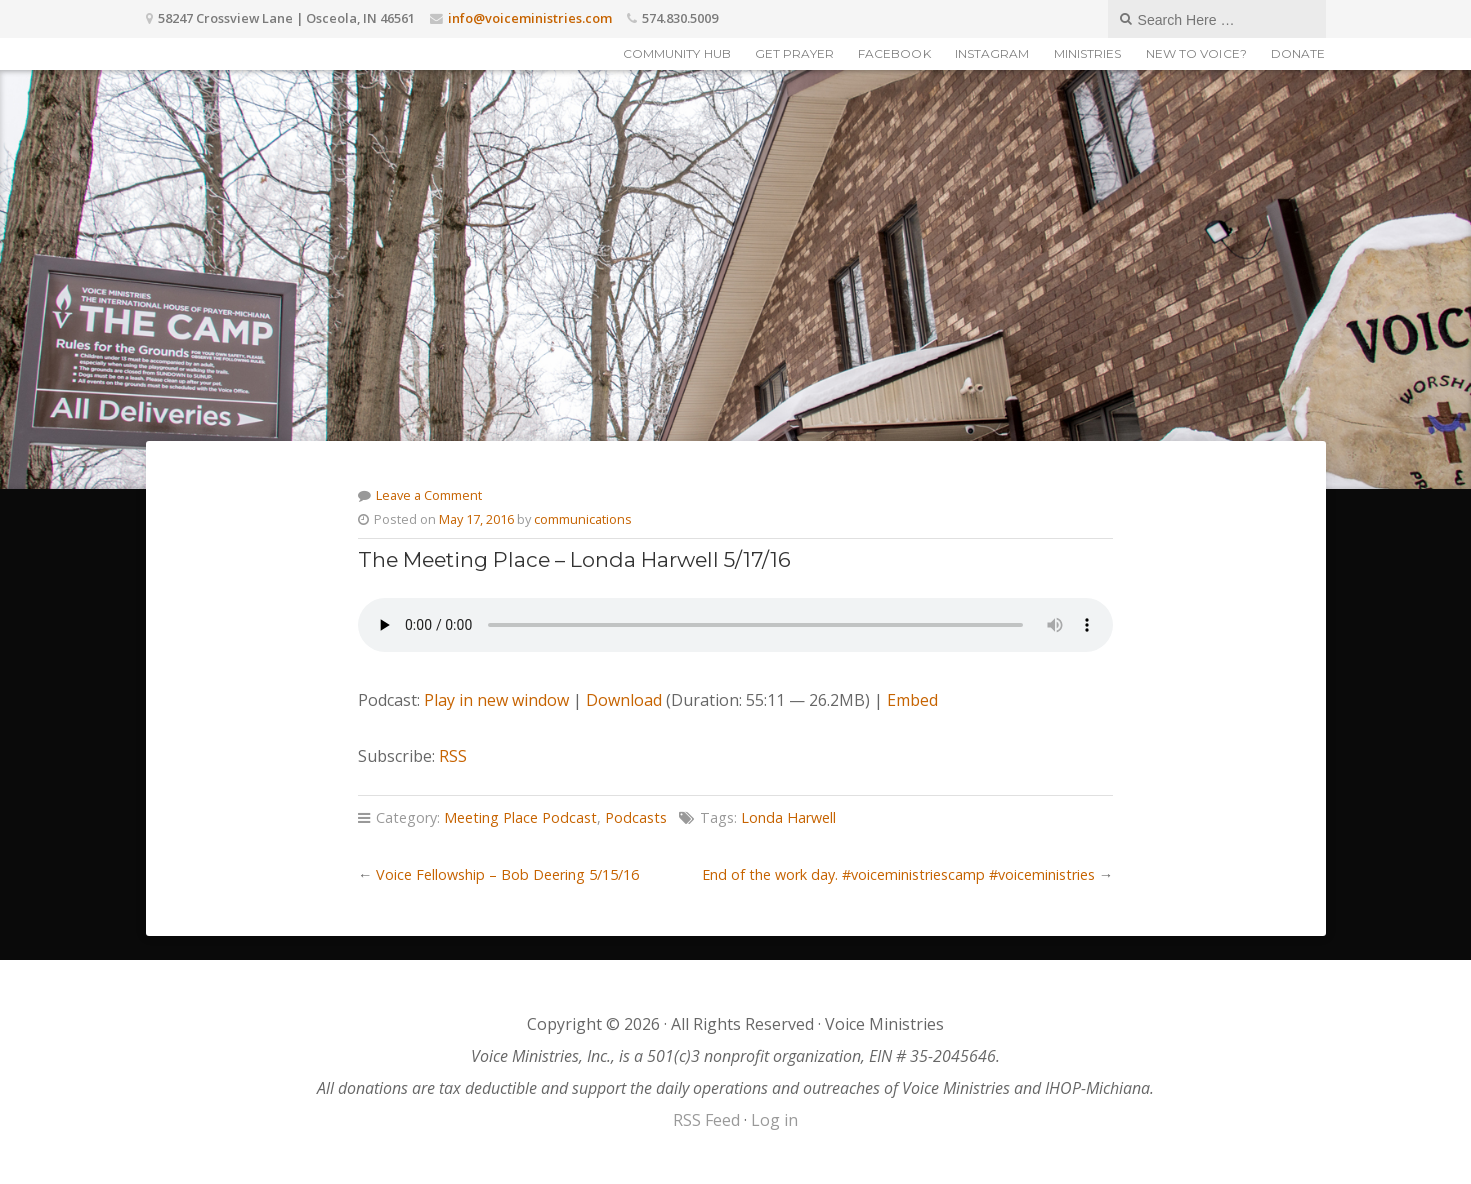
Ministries (1088, 53)
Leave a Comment (429, 495)
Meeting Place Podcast (520, 817)
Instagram (992, 53)
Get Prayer (794, 53)
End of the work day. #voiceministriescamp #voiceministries (898, 874)
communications (583, 519)
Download (624, 700)
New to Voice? (1196, 53)
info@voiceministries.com (530, 18)
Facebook (894, 53)
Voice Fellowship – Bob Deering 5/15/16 (507, 874)
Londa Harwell (788, 817)
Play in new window (496, 700)
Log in (774, 1120)
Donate (1298, 53)
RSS (453, 756)
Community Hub (677, 53)
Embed (912, 700)
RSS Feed (706, 1120)
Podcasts (636, 817)
